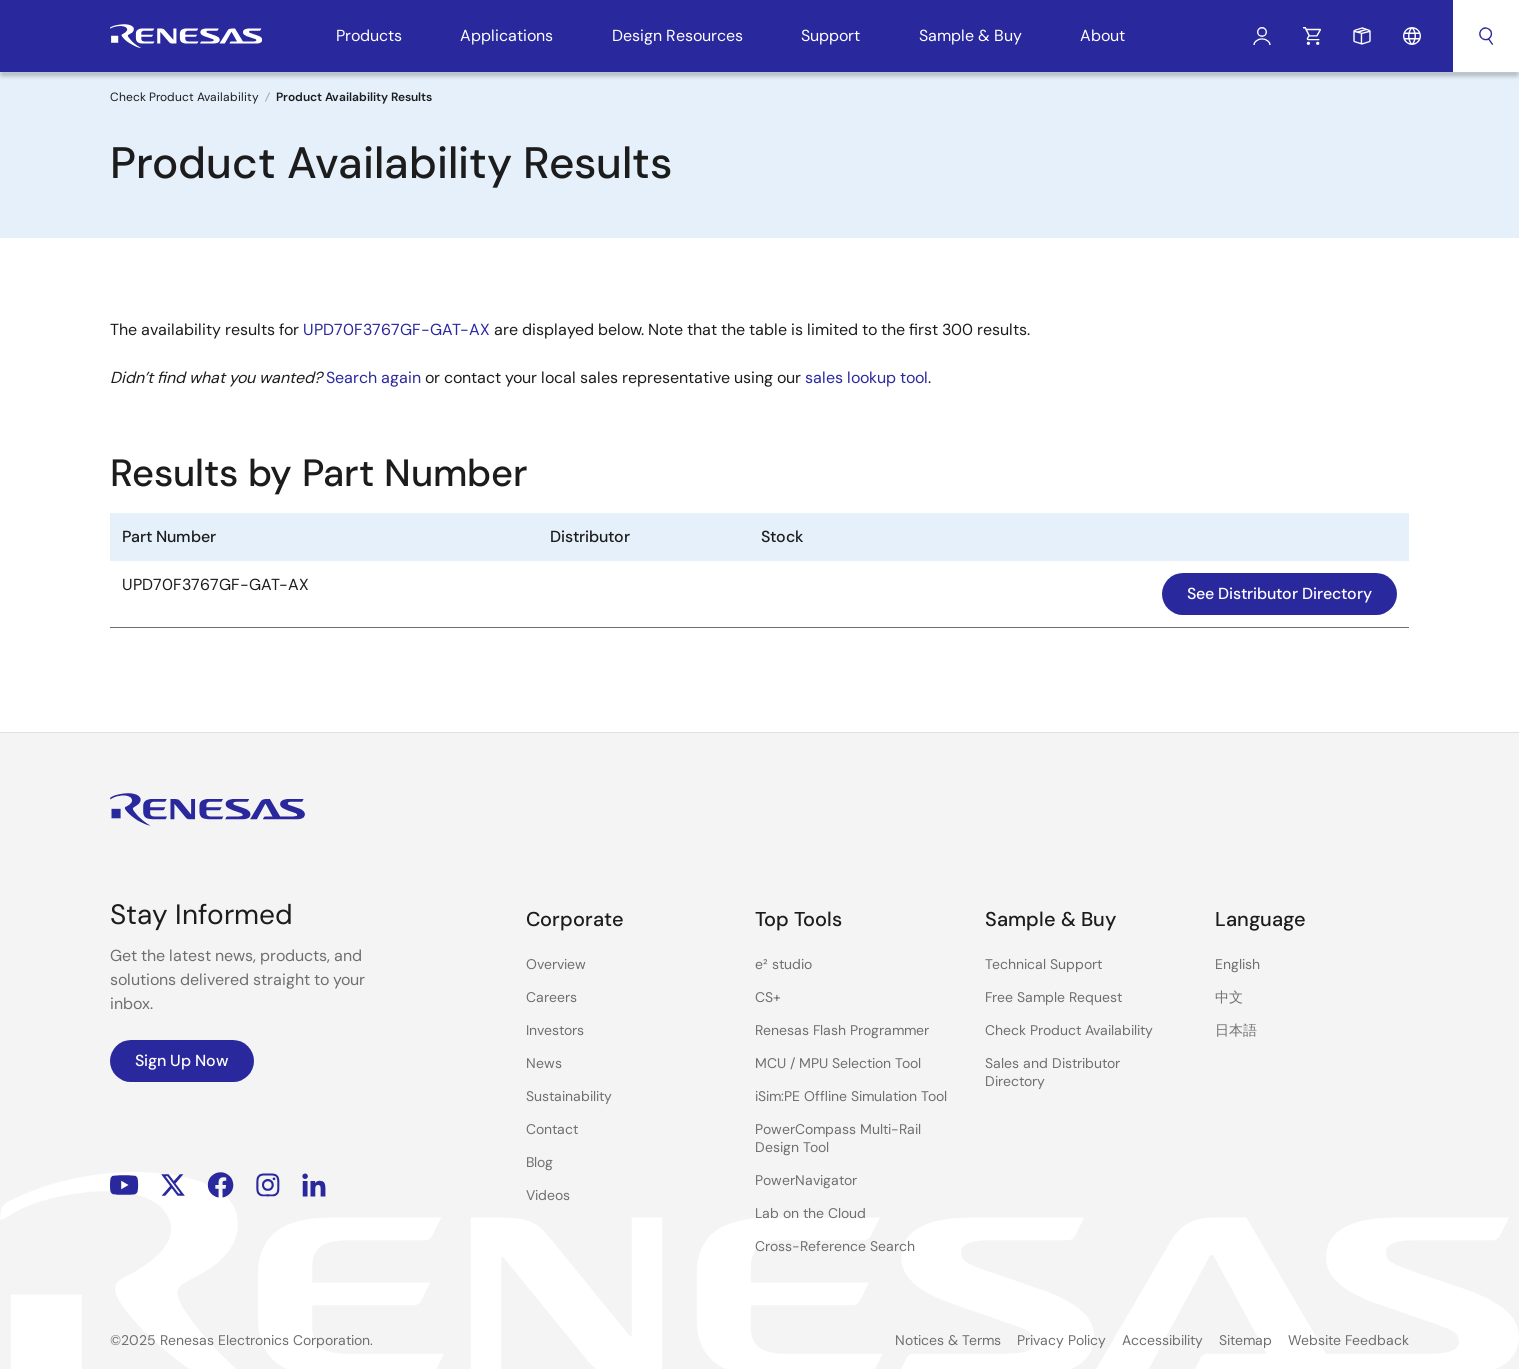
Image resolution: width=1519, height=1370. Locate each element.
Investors (555, 1030)
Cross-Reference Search (835, 1246)
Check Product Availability (184, 97)
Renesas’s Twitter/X (173, 1185)
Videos (548, 1195)
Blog (539, 1162)
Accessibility (1162, 1340)
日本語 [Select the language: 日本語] (1236, 1030)
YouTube (124, 1185)
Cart (1312, 36)
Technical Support (1043, 964)
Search (1486, 36)
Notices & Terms (948, 1340)
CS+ (768, 997)
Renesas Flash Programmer (842, 1030)
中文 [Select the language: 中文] (1229, 997)
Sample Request (1362, 36)
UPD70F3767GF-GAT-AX (396, 329)
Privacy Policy (1061, 1340)
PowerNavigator (806, 1180)
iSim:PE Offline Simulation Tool (851, 1096)
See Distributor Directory (1279, 593)
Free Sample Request (1053, 997)
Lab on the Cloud (810, 1213)
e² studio (783, 964)
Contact (552, 1129)
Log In (1262, 36)
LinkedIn (314, 1185)
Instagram (268, 1185)
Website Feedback (1348, 1340)
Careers (551, 997)
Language (1412, 36)
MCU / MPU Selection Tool (838, 1063)
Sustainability (569, 1096)
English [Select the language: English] (1237, 964)
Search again (373, 377)
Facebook (220, 1185)
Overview (556, 964)
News (544, 1063)
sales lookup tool (866, 377)
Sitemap (1245, 1340)
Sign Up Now (182, 1060)
